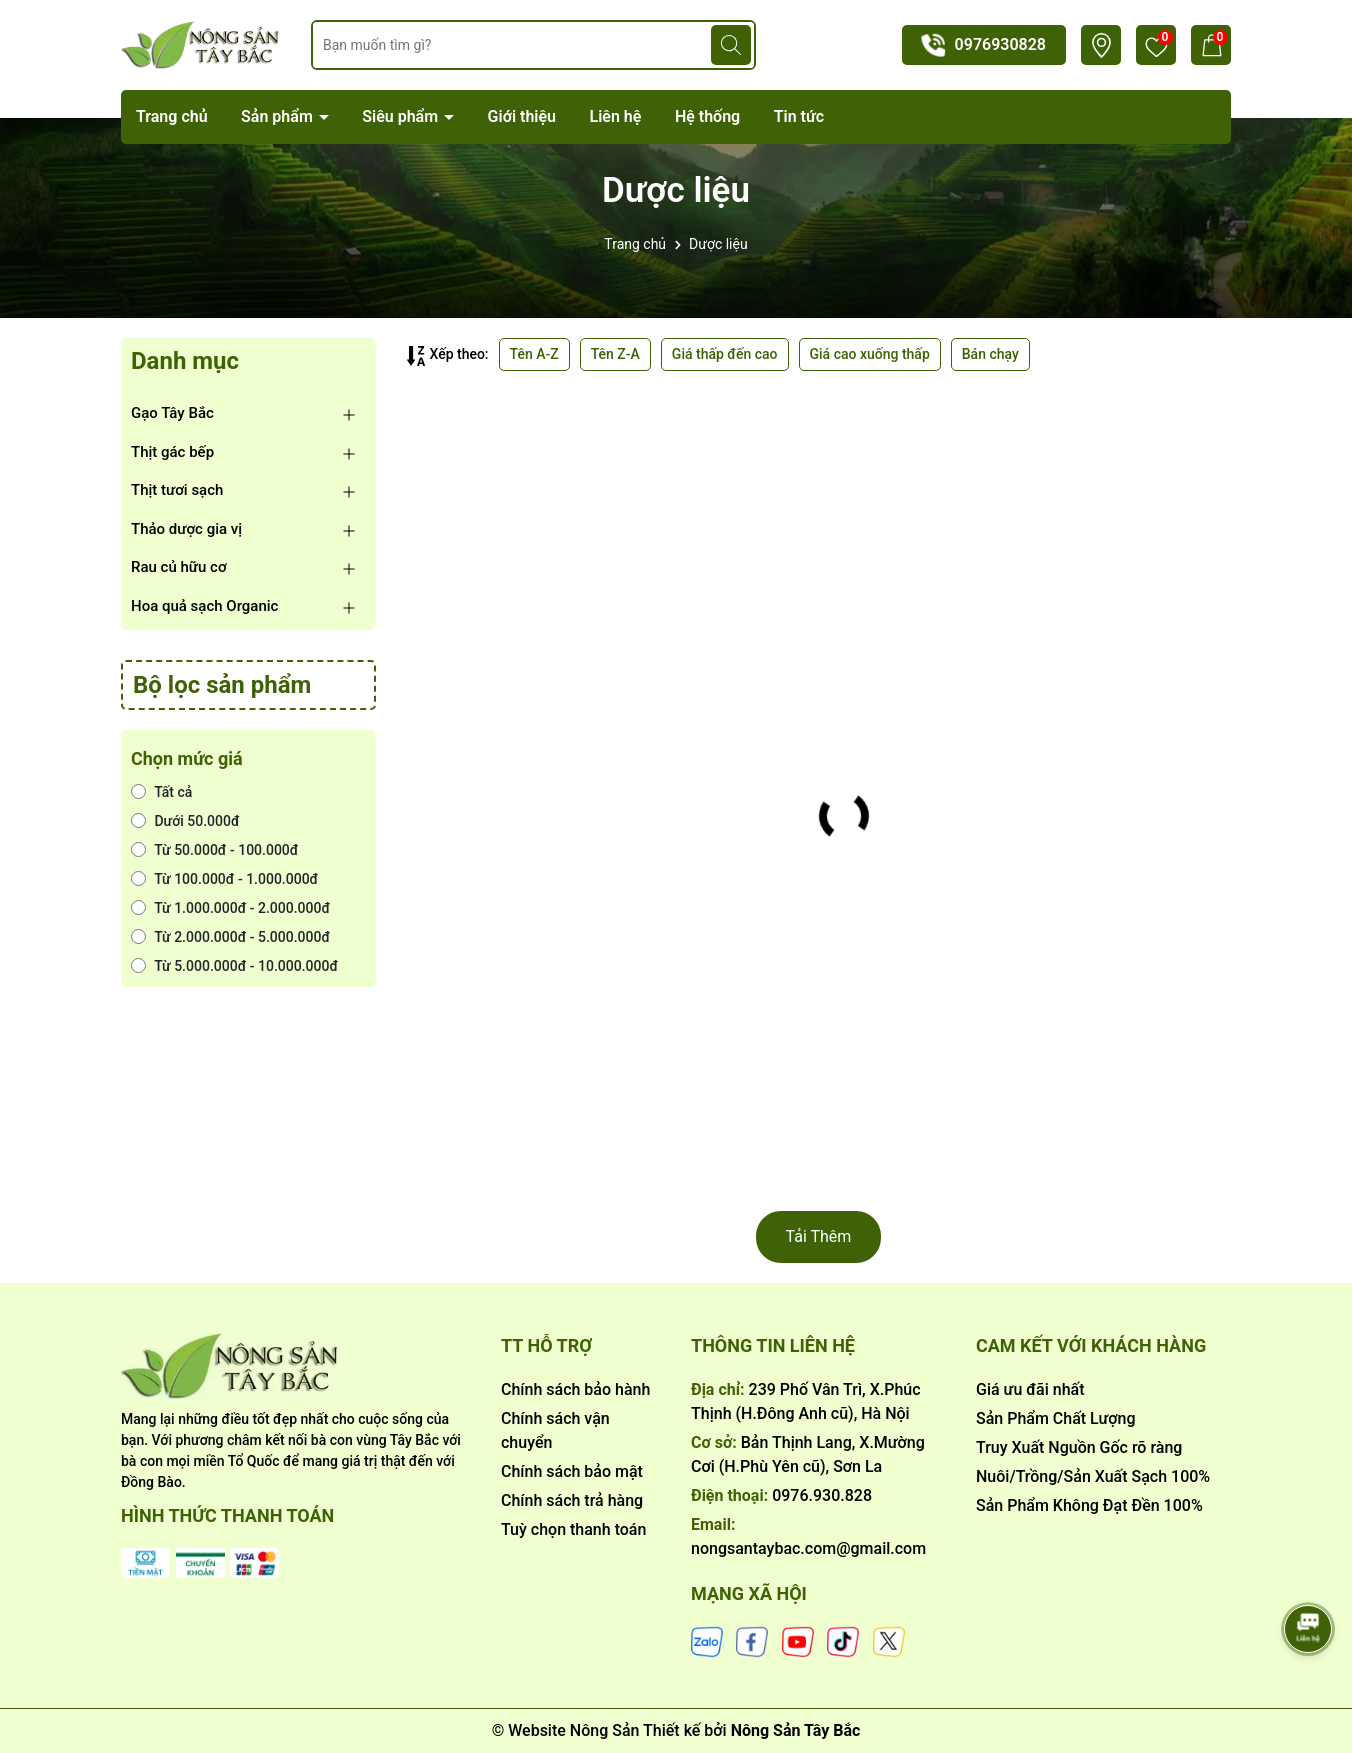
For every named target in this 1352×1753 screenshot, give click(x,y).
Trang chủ (172, 116)
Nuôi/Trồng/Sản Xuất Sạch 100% (1093, 1476)
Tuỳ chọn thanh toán (573, 1529)
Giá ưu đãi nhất (1030, 1389)
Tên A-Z (534, 354)
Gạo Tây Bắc (172, 413)
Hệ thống (707, 116)
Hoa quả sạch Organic (204, 606)
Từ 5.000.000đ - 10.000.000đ (234, 966)
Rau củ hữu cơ (179, 567)
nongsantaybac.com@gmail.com (808, 1548)
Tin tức (799, 116)
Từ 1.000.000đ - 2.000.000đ (230, 908)
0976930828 (1000, 44)
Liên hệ (616, 116)
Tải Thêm (819, 1236)
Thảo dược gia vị (186, 529)
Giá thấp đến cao (725, 354)
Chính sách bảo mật (572, 1471)
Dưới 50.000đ (185, 821)
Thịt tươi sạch (177, 490)
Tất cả (161, 792)
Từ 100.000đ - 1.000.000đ (224, 879)
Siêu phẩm (402, 116)
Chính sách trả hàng (572, 1500)
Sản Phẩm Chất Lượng (1056, 1418)
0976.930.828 (822, 1495)
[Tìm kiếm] (731, 45)
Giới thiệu (522, 116)
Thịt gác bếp (172, 452)
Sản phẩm (279, 116)
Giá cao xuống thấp (870, 354)
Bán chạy (990, 354)
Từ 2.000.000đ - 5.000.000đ (230, 937)
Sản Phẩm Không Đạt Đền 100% (1089, 1505)
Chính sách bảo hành (575, 1389)
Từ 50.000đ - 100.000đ (214, 850)
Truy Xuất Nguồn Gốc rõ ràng (1079, 1447)
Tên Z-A (615, 354)
